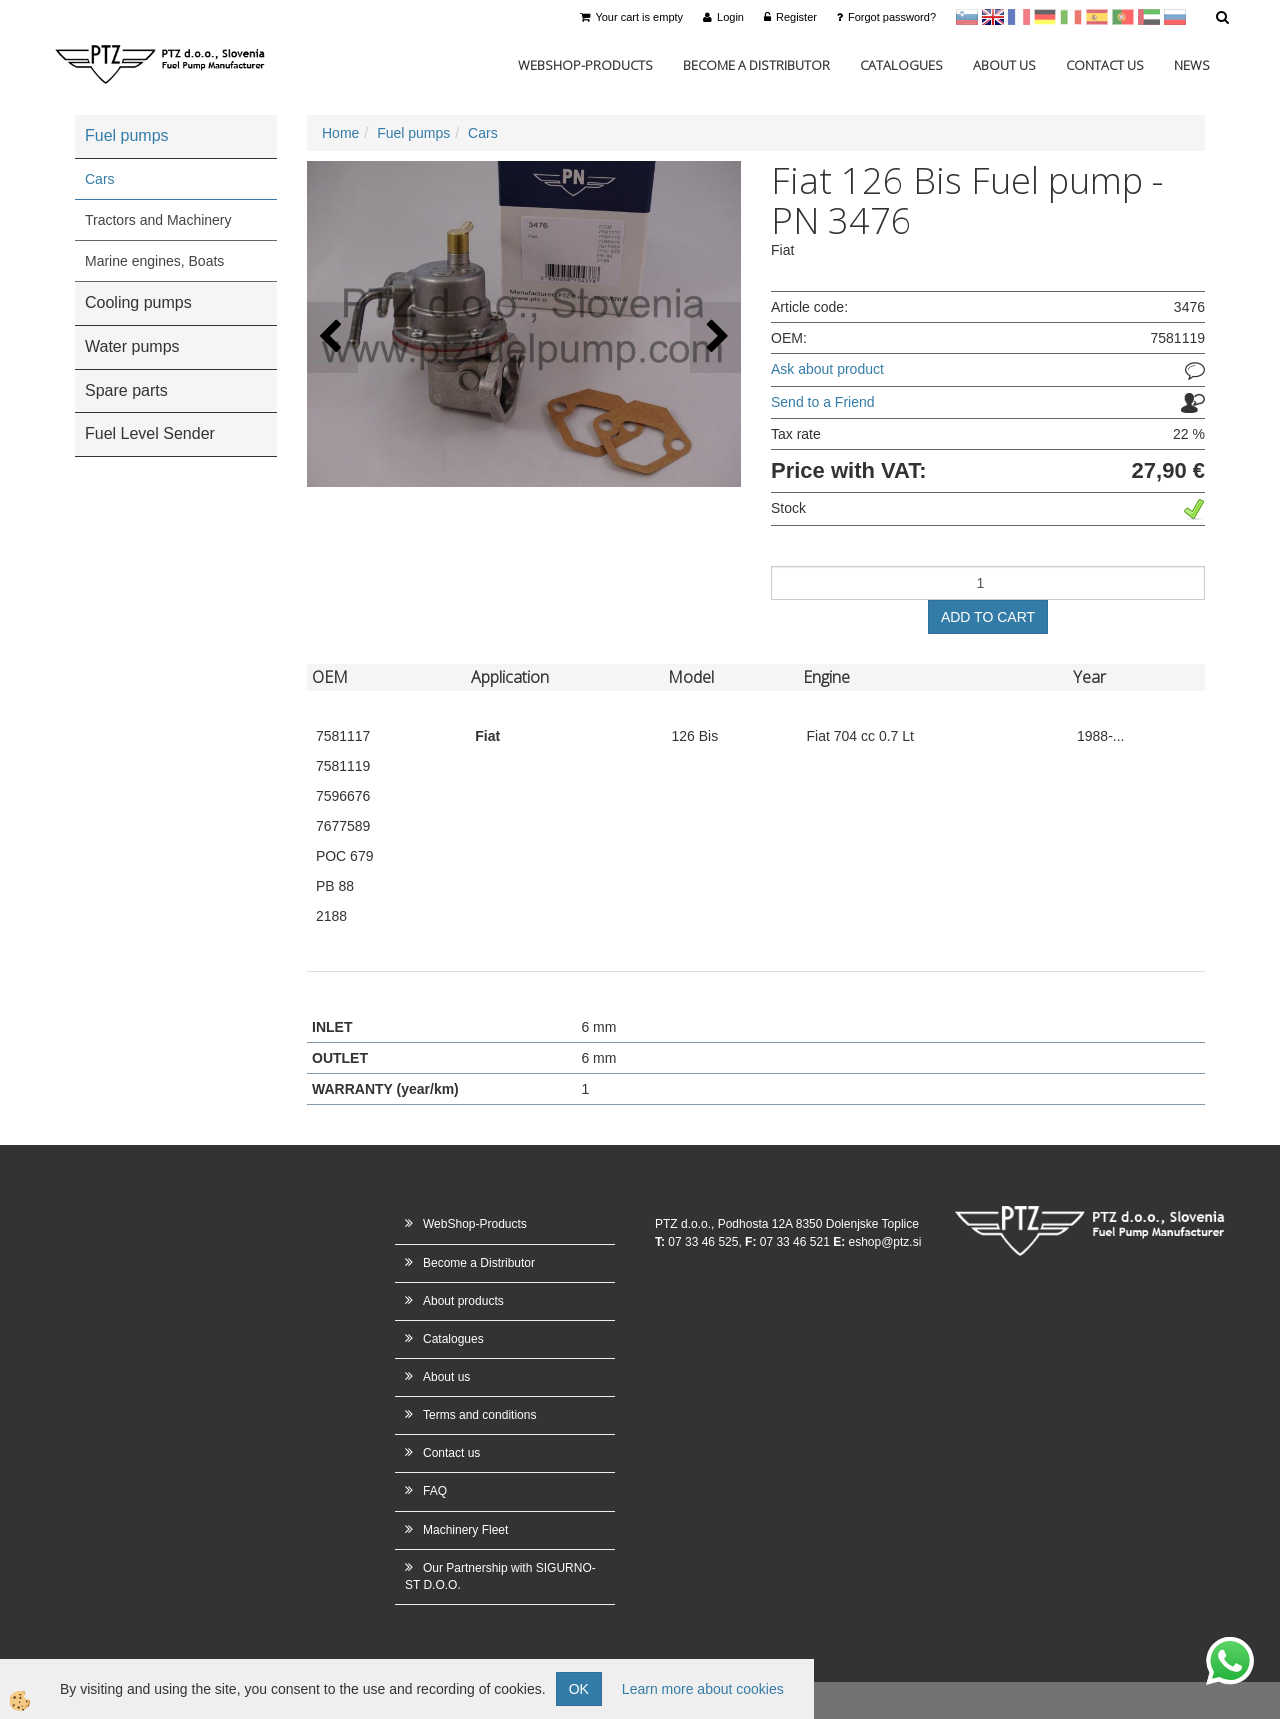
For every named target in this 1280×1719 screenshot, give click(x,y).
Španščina (1097, 17)
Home (340, 133)
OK (579, 1689)
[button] (715, 337)
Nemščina (1045, 17)
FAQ (435, 1491)
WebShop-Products (585, 65)
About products (463, 1301)
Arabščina (1149, 17)
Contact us (1105, 65)
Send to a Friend (823, 402)
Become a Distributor (756, 65)
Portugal (1123, 17)
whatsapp (1230, 1647)
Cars (100, 179)
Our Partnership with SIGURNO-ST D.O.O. (500, 1576)
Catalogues (901, 65)
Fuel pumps (413, 133)
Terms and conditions (479, 1415)
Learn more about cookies (703, 1689)
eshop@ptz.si (884, 1242)
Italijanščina (1071, 17)
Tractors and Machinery (158, 220)
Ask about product (827, 369)
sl (967, 17)
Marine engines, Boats (154, 261)
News (1192, 65)
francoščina (1019, 17)
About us (1004, 65)
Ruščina (1175, 17)
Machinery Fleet (465, 1530)
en (993, 17)
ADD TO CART (988, 617)
